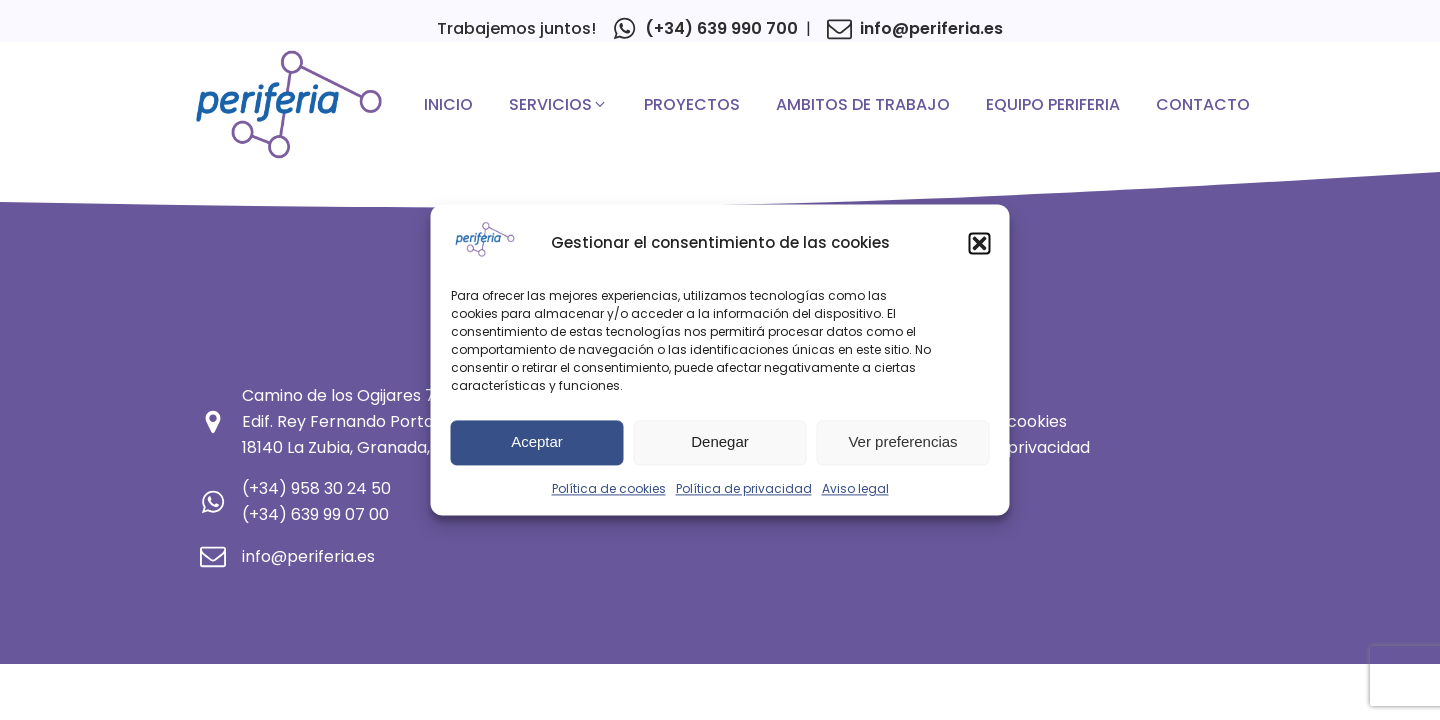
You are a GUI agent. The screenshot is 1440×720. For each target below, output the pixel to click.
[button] (980, 244)
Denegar (720, 442)
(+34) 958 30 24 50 (316, 488)
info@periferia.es (931, 28)
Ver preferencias (902, 442)
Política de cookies (609, 489)
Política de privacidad (744, 489)
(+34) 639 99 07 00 (315, 514)
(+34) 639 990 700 (721, 28)
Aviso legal (855, 489)
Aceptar (537, 442)
